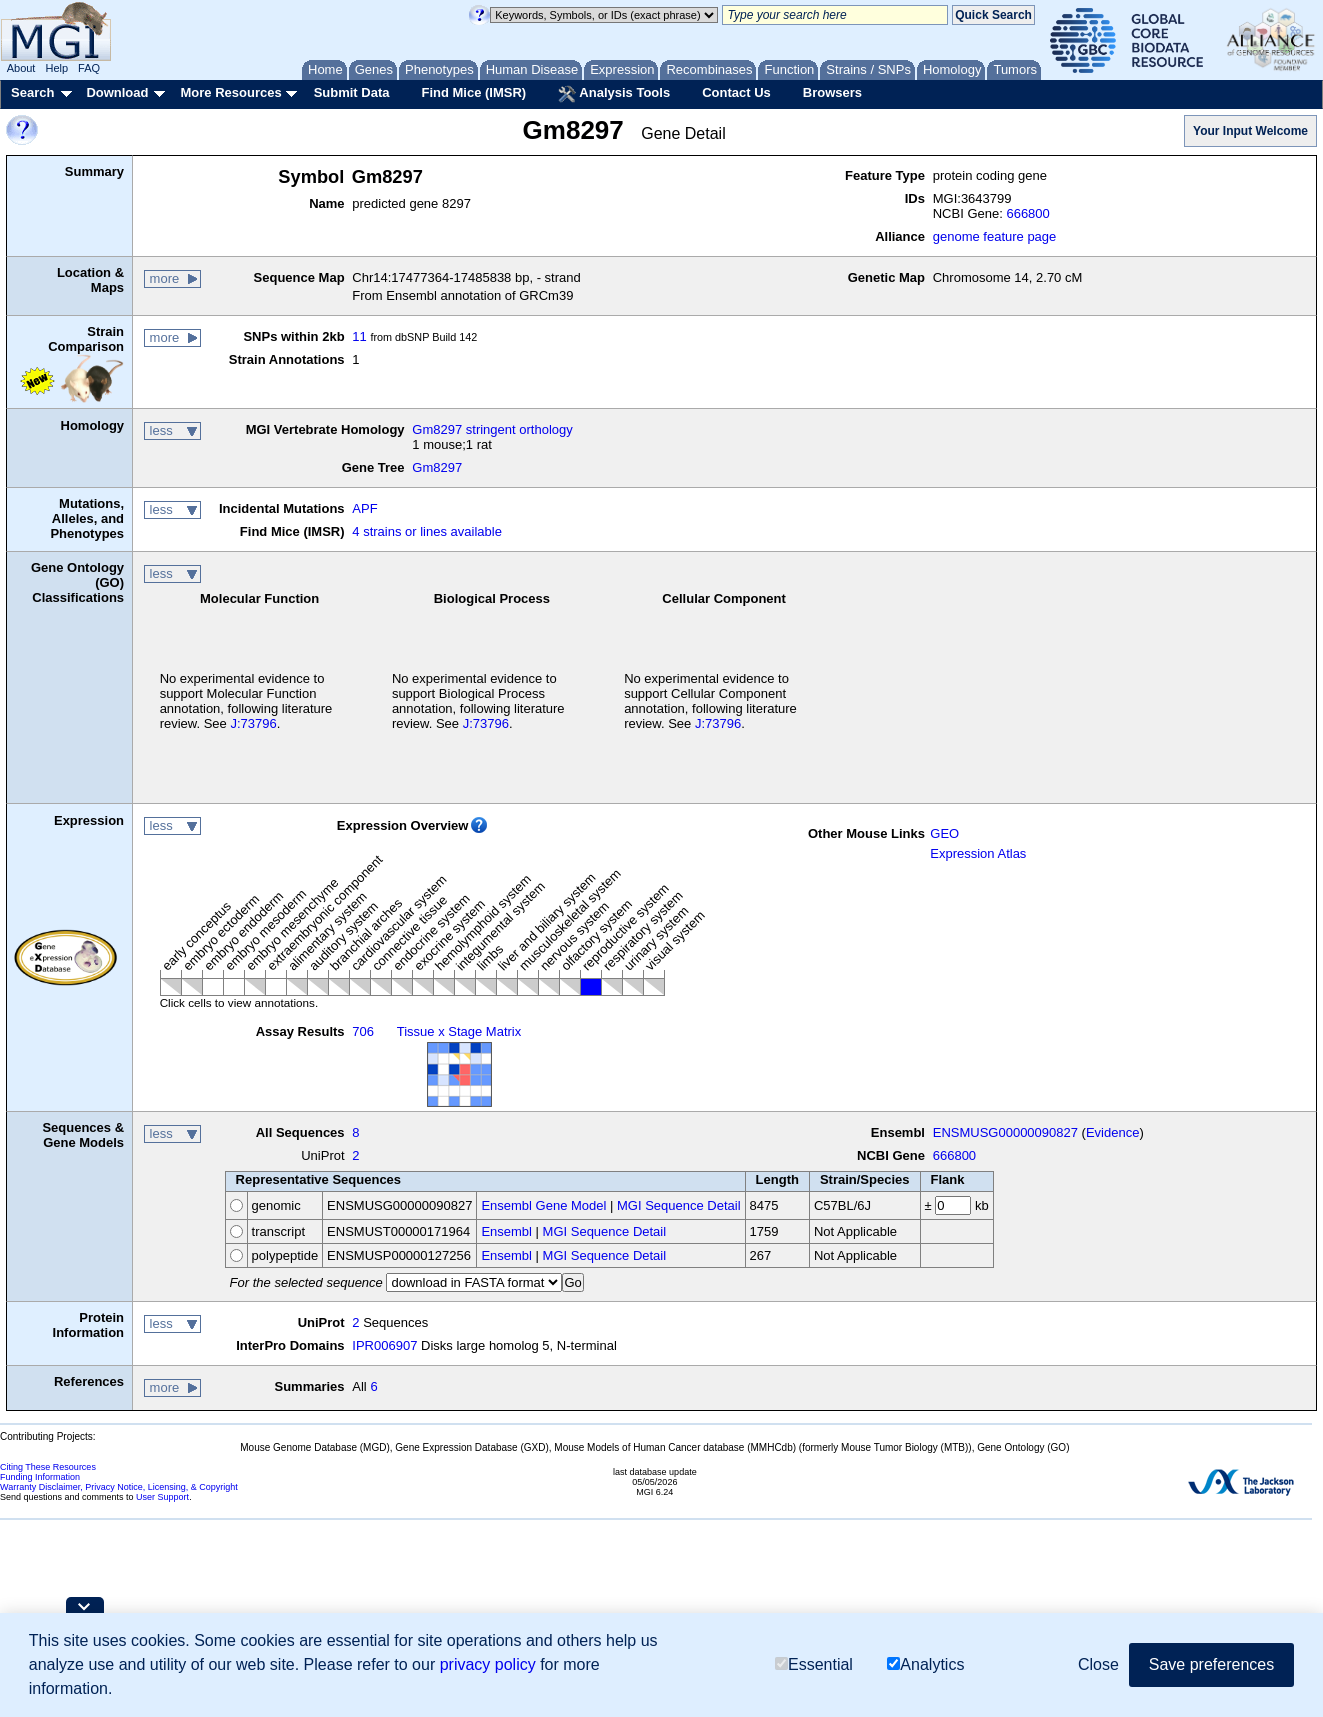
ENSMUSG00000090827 (1005, 1132)
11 (359, 336)
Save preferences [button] (1211, 1664)
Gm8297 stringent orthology (492, 429)
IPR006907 (384, 1345)
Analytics (925, 1664)
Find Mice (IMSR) (473, 92)
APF (364, 508)
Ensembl (506, 1231)
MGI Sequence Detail (679, 1205)
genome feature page (995, 236)
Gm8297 (437, 467)
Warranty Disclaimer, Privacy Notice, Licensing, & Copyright (119, 1487)
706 (363, 1031)
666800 (1027, 213)
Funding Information (40, 1477)
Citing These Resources (48, 1467)
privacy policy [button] (488, 1664)
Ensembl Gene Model (543, 1205)
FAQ (89, 68)
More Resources (230, 92)
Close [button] (1098, 1664)
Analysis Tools (614, 94)
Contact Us (736, 92)
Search (32, 92)
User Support (162, 1497)
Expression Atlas (978, 853)
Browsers (832, 92)
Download (117, 92)
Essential (814, 1664)
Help (56, 68)
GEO (944, 833)
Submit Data (352, 92)
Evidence (1112, 1132)
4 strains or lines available (427, 531)
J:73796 (253, 723)
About (21, 68)
